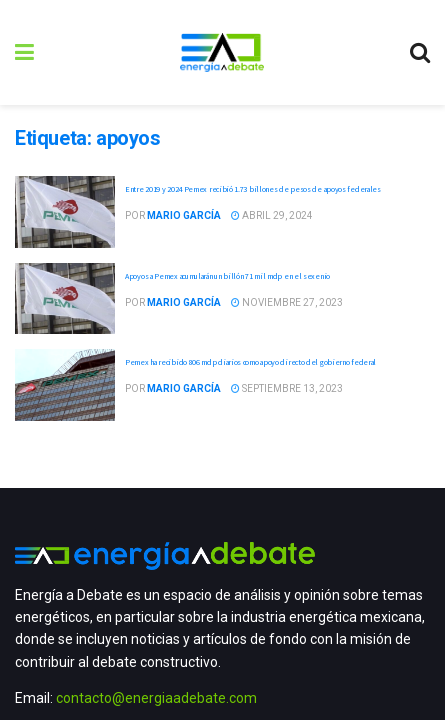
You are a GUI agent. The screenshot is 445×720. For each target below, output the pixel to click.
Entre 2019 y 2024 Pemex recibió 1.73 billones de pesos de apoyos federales (253, 189)
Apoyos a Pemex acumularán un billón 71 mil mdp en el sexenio (227, 276)
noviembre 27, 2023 (287, 302)
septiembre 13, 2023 (287, 388)
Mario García (184, 215)
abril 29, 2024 (272, 215)
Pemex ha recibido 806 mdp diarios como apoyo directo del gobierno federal (250, 362)
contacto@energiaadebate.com (156, 698)
